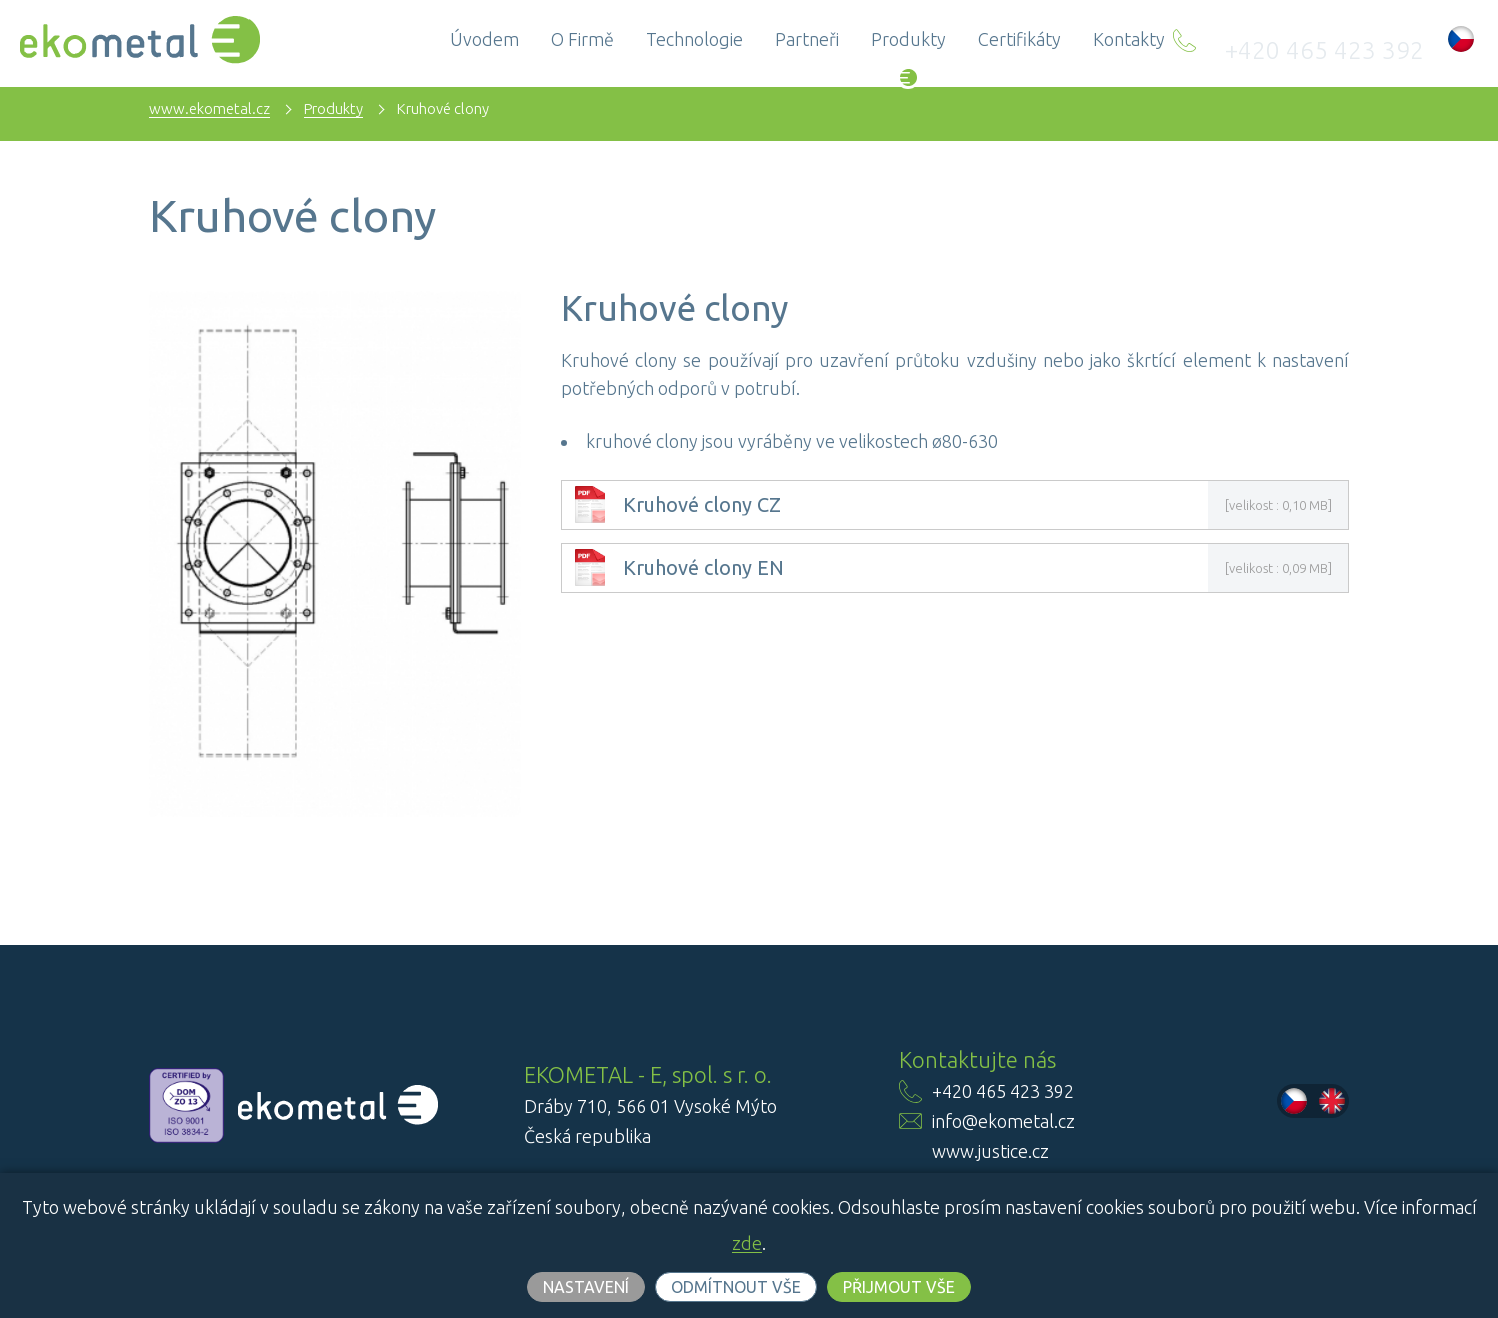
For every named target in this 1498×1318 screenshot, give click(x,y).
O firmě (644, 39)
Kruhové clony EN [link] (703, 568)
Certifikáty (1081, 39)
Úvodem (546, 39)
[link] (590, 516)
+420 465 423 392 (1353, 39)
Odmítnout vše (736, 1287)
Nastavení (586, 1287)
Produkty (970, 39)
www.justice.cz (990, 1151)
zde (747, 1243)
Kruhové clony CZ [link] (702, 505)
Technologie (756, 39)
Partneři (869, 39)
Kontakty (1191, 39)
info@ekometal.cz (1003, 1121)
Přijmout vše (899, 1287)
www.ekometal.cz (209, 108)
